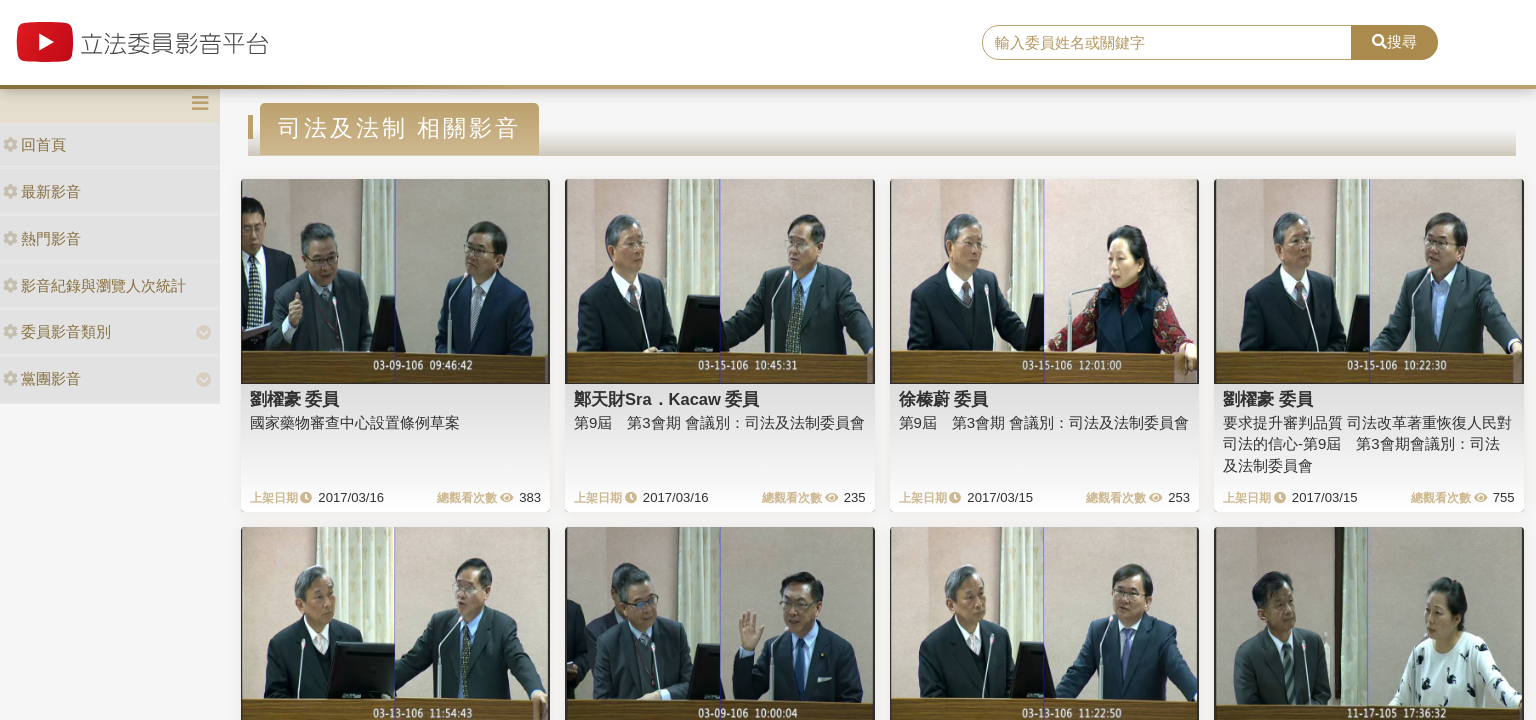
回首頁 (34, 144)
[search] (1167, 43)
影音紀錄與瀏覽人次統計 (94, 285)
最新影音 (42, 191)
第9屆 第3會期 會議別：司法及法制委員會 (719, 422)
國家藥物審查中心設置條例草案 (355, 422)
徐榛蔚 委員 (944, 399)
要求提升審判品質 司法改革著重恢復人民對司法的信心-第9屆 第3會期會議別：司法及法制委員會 (1367, 444)
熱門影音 (42, 238)
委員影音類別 (57, 331)
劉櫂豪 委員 (295, 399)
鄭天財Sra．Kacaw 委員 (666, 399)
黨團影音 (42, 378)
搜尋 (1394, 41)
